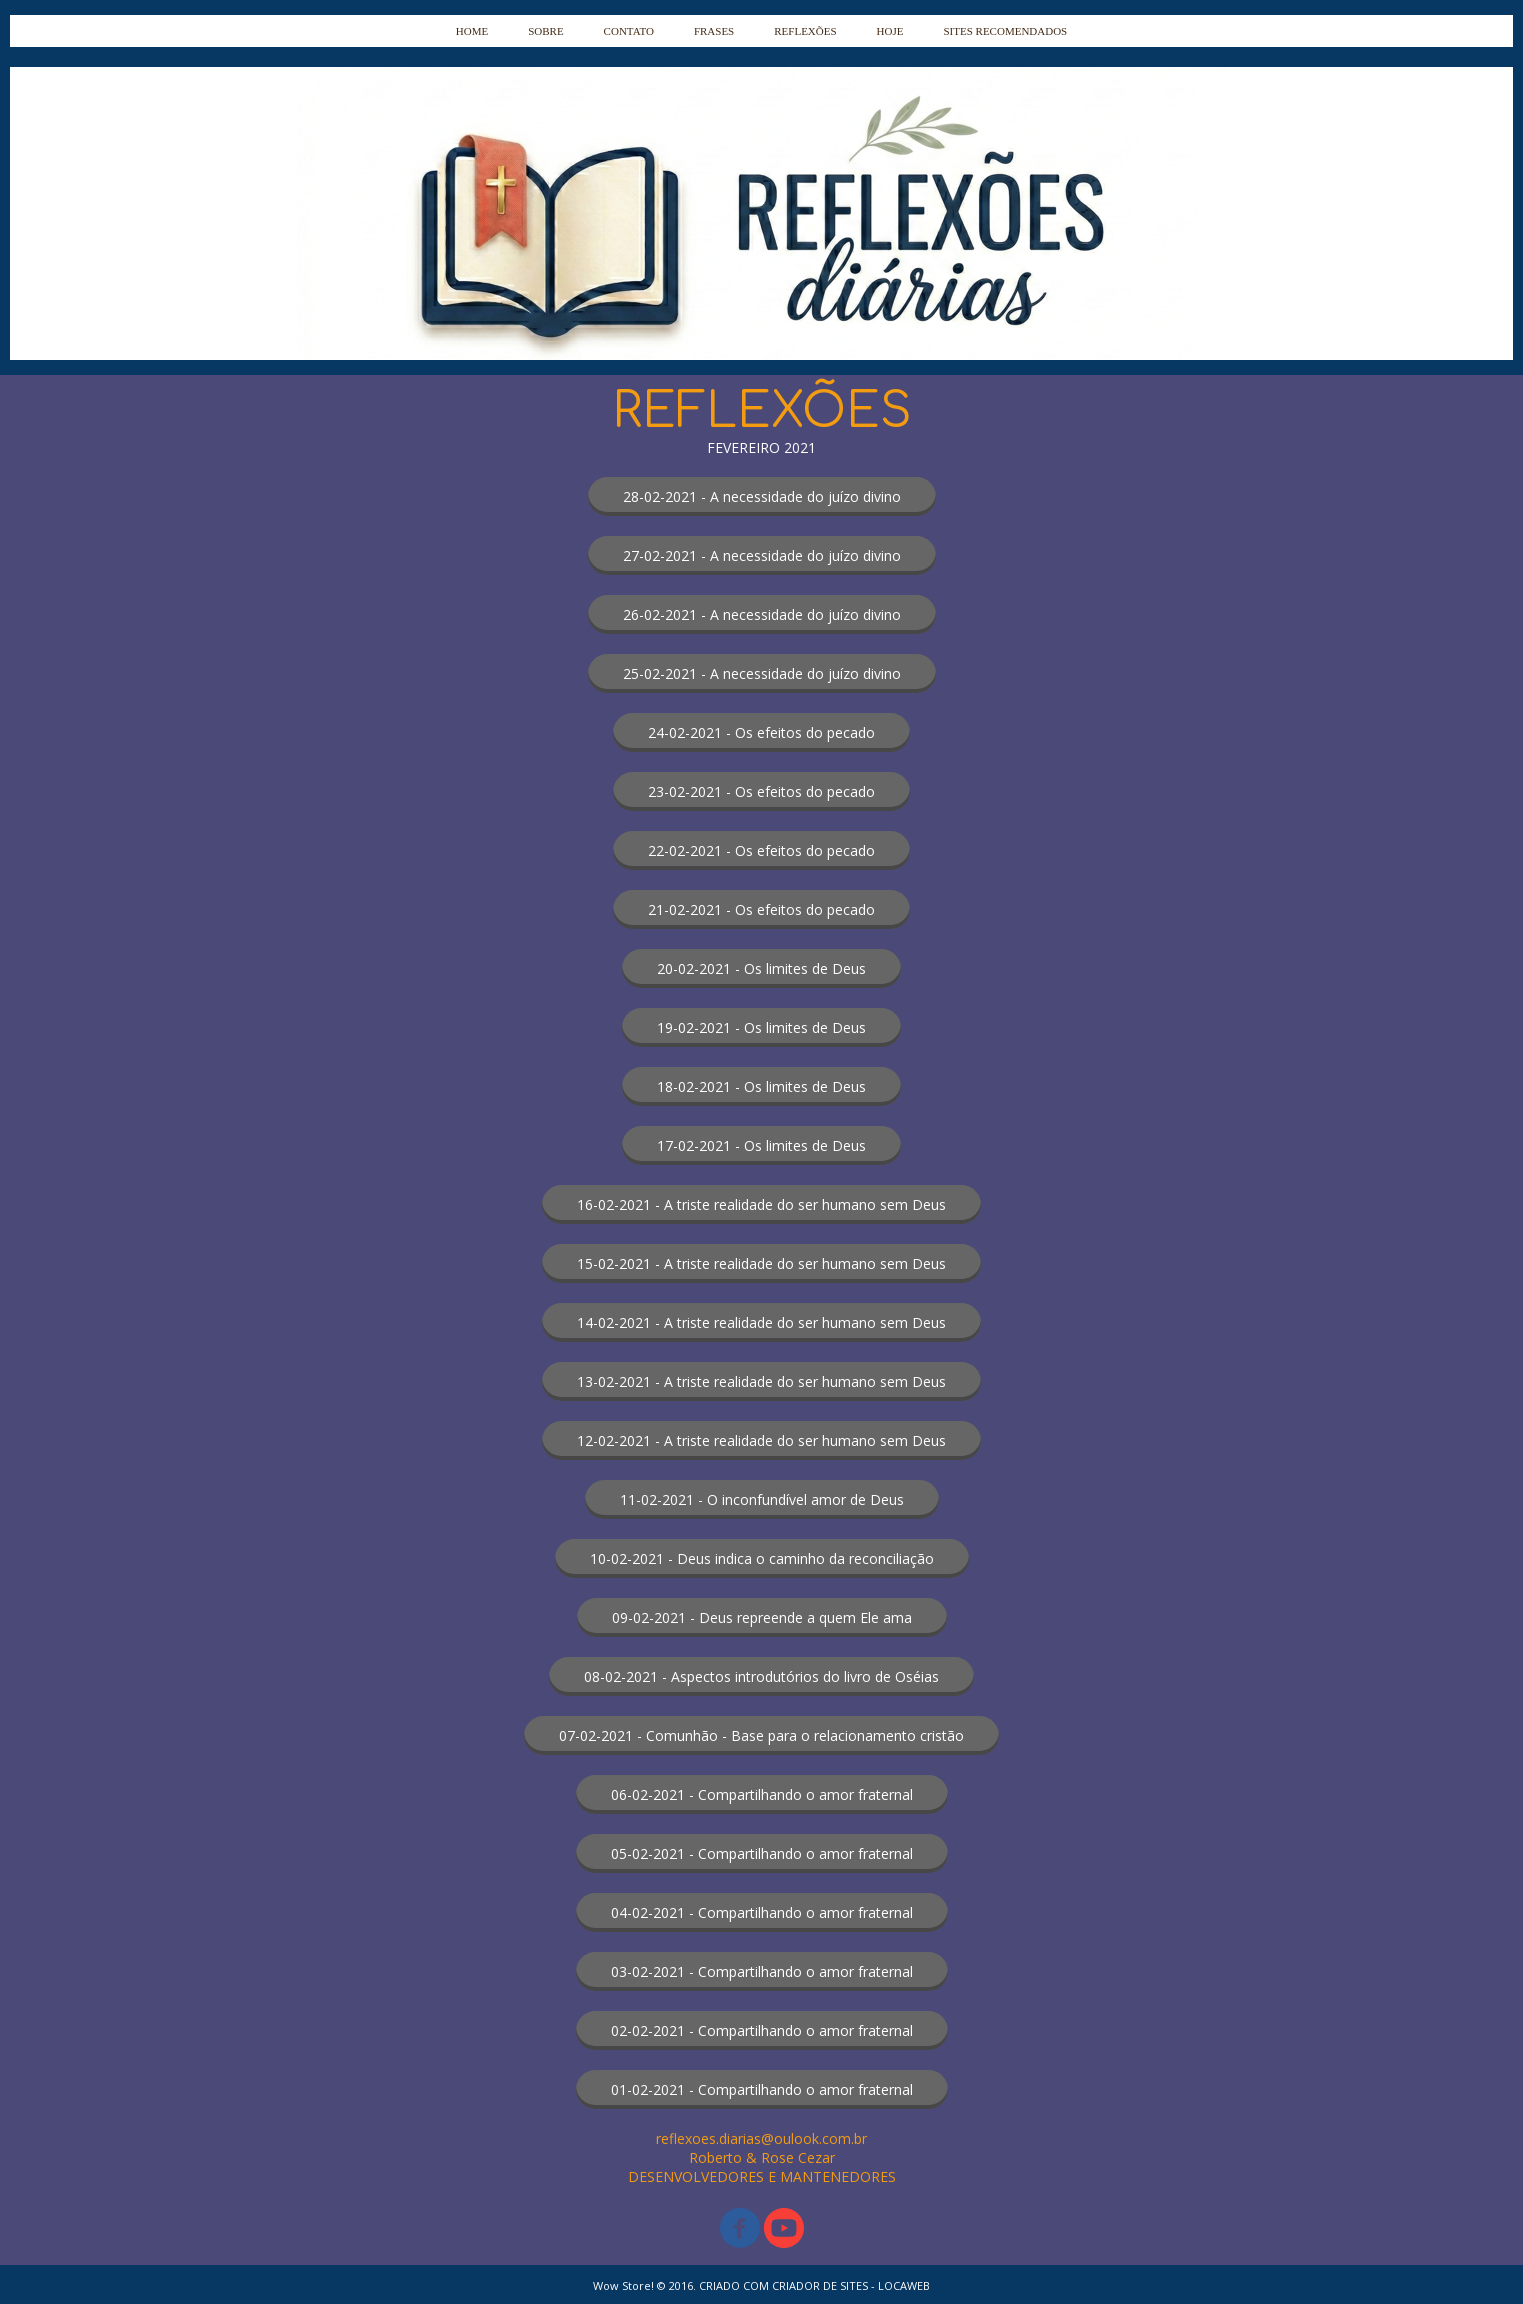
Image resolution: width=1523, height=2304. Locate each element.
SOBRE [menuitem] (545, 31)
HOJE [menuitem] (890, 31)
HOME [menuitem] (472, 31)
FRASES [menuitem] (714, 31)
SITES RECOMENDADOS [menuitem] (1005, 31)
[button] (762, 496)
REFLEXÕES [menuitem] (805, 31)
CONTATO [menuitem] (629, 31)
